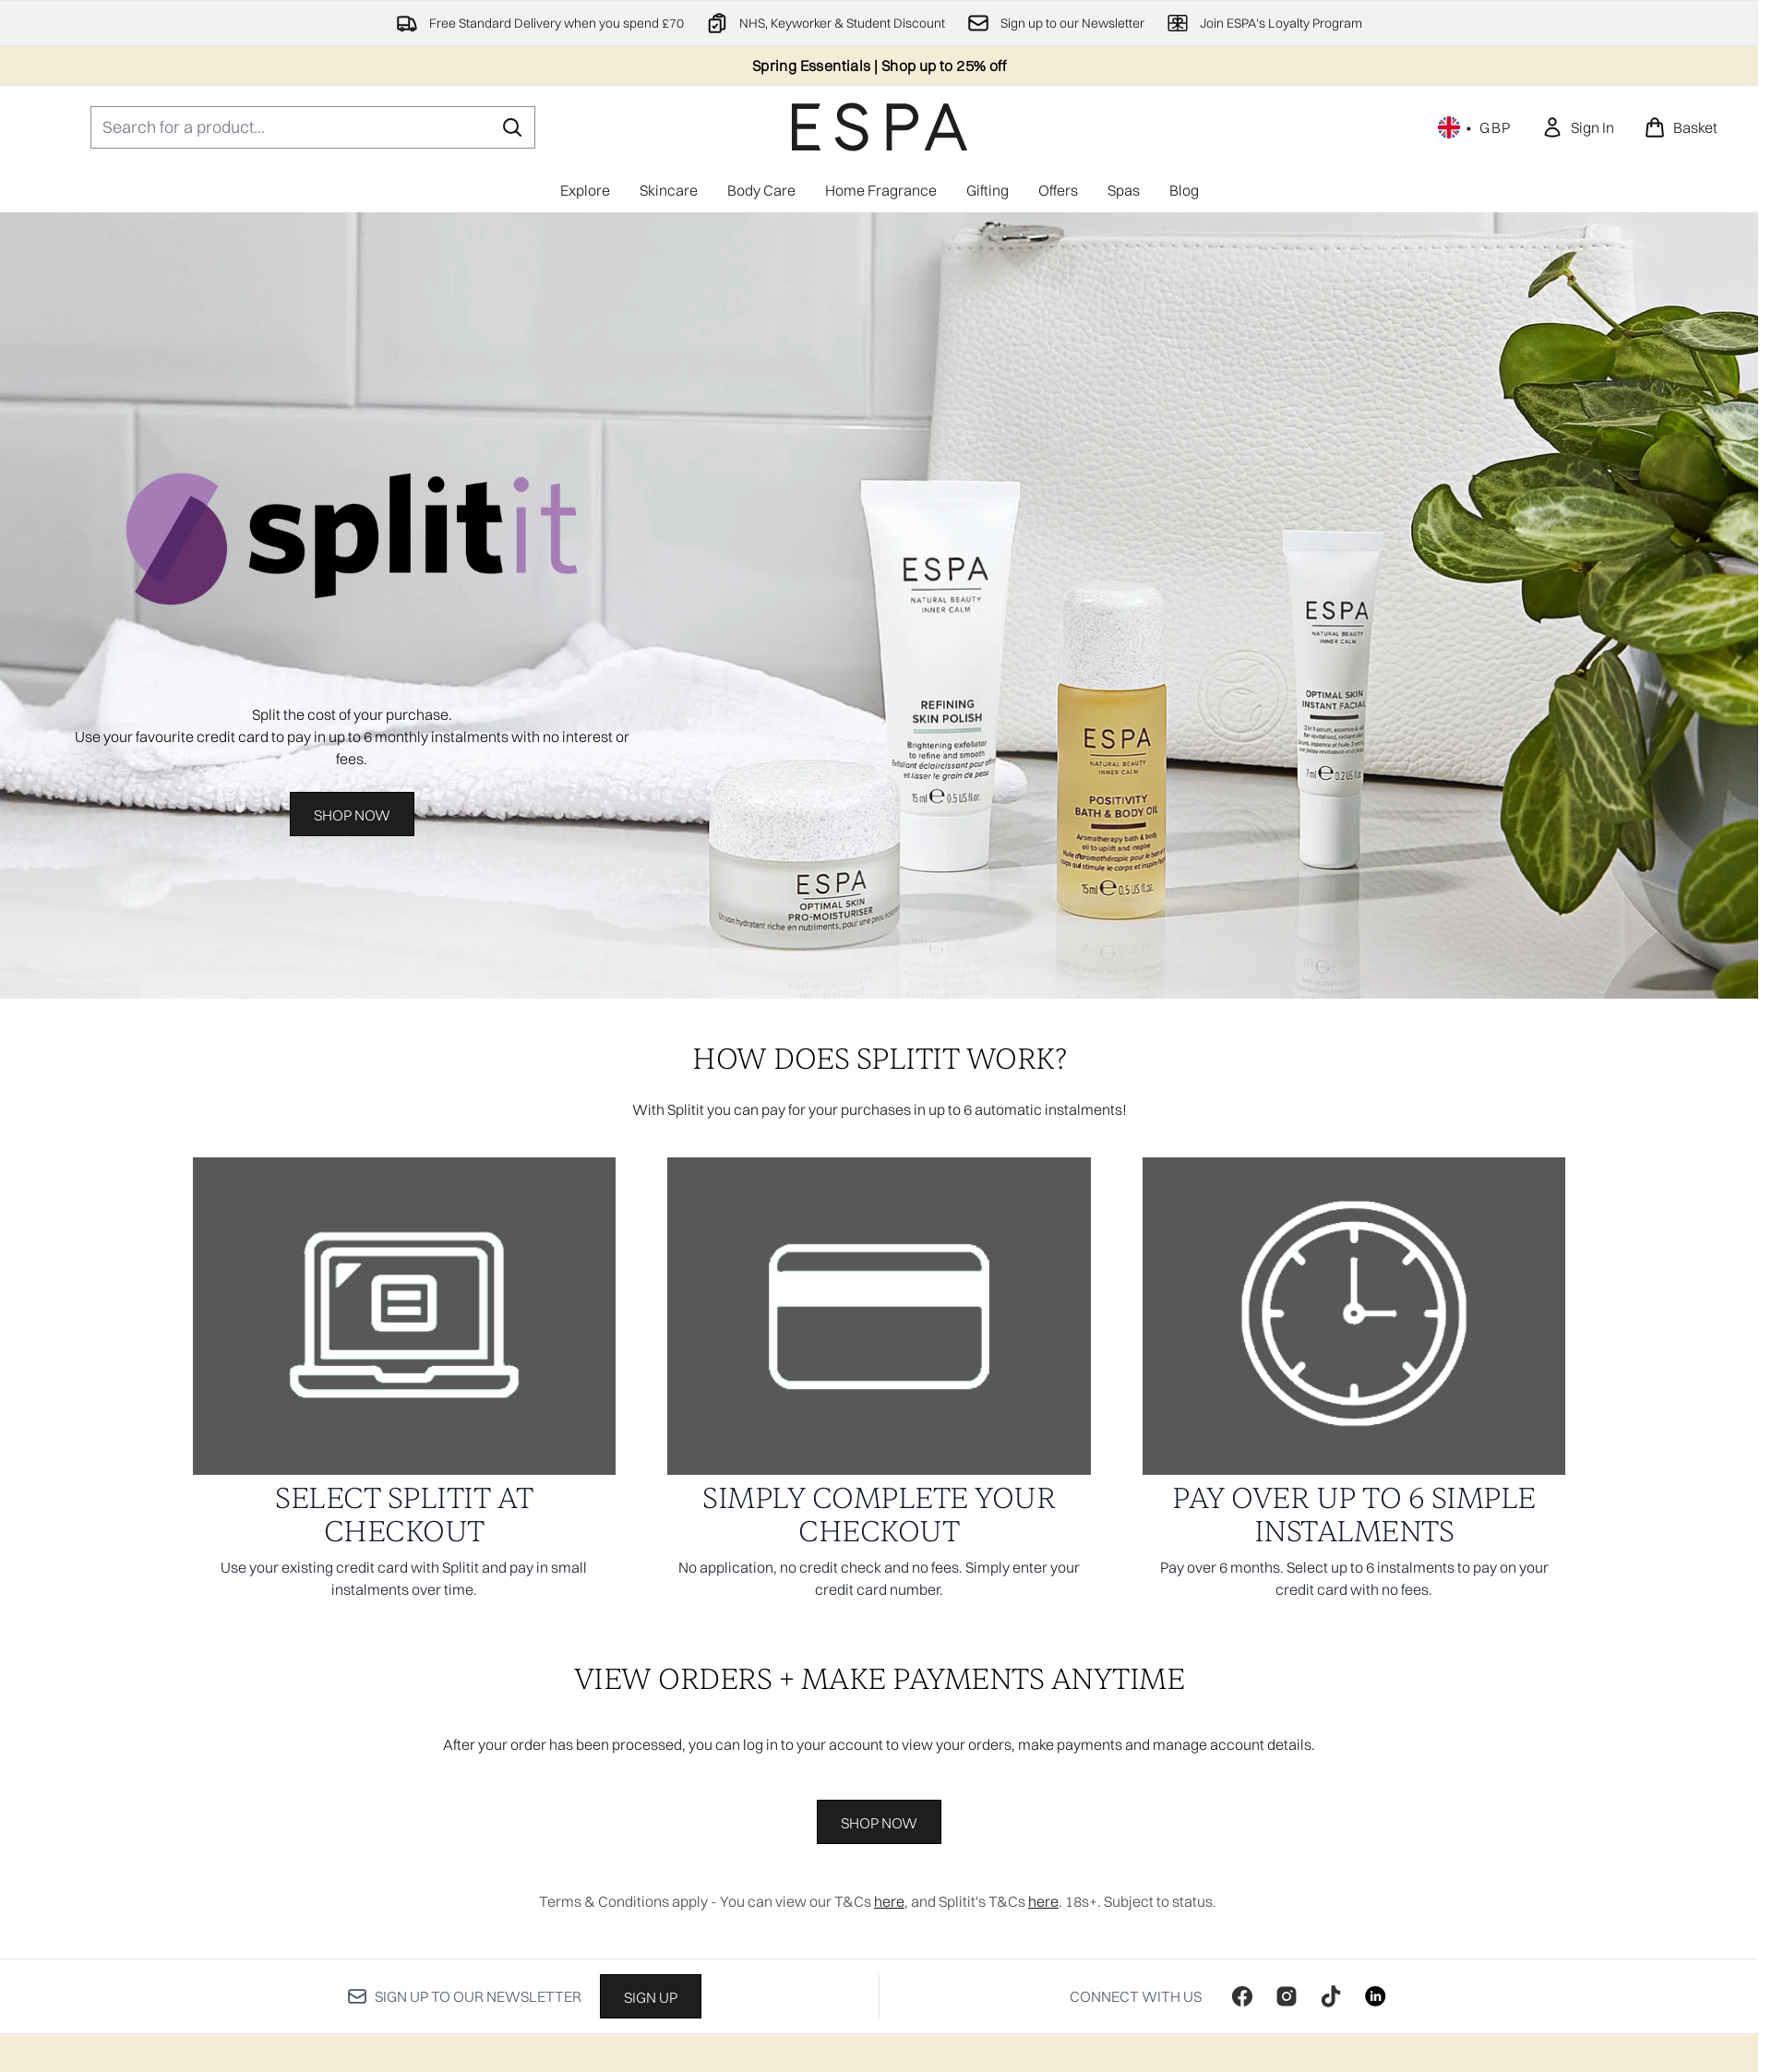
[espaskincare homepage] (879, 127)
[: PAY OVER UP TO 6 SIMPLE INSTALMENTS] (1354, 1386)
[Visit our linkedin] (1375, 1996)
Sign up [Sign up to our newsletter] (650, 1997)
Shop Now (352, 815)
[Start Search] (512, 127)
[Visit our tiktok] (1331, 1996)
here (889, 1901)
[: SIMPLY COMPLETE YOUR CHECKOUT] (879, 1386)
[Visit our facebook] (1242, 1996)
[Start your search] (312, 127)
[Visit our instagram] (1286, 1996)
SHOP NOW (879, 1823)
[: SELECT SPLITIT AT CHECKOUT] (404, 1386)
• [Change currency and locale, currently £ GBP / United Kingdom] (1475, 127)
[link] (1577, 127)
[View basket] (1681, 127)
